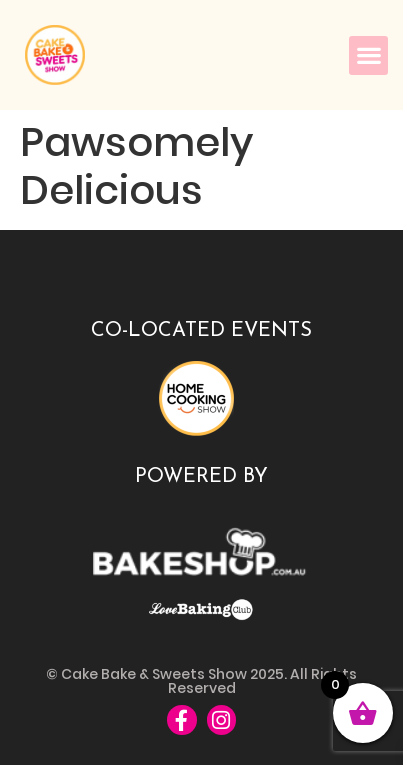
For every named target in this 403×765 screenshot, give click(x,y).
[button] (368, 55)
